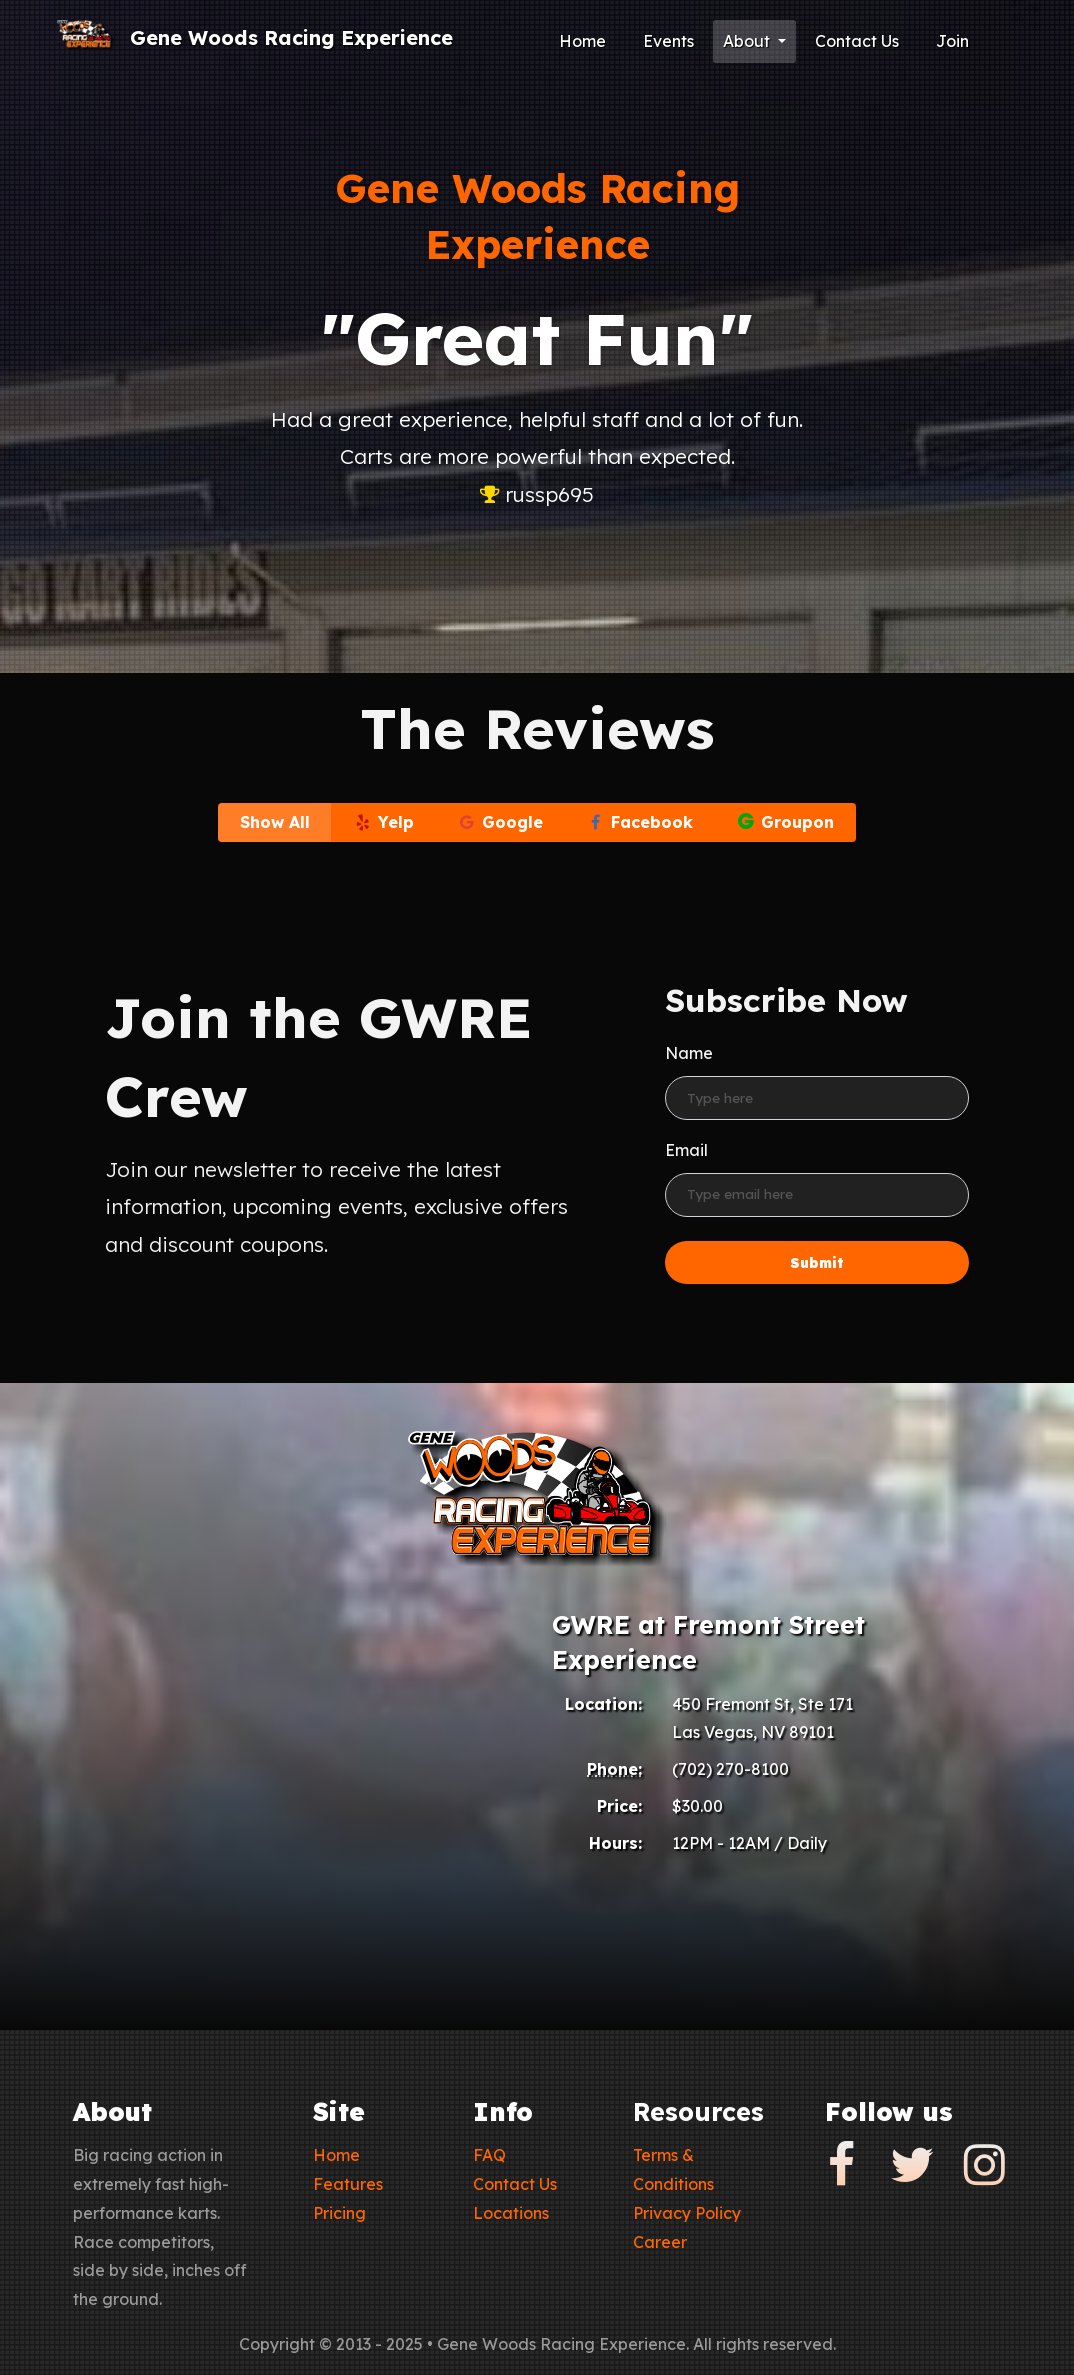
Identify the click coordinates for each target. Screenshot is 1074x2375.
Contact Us (857, 41)
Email (686, 1150)
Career (660, 2242)
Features (348, 2184)
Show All (275, 822)
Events (668, 41)
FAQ (489, 2155)
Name (689, 1053)
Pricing (339, 2213)
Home (582, 41)
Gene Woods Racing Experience (291, 37)
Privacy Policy (687, 2213)
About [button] (748, 41)
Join (952, 41)
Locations (511, 2213)
